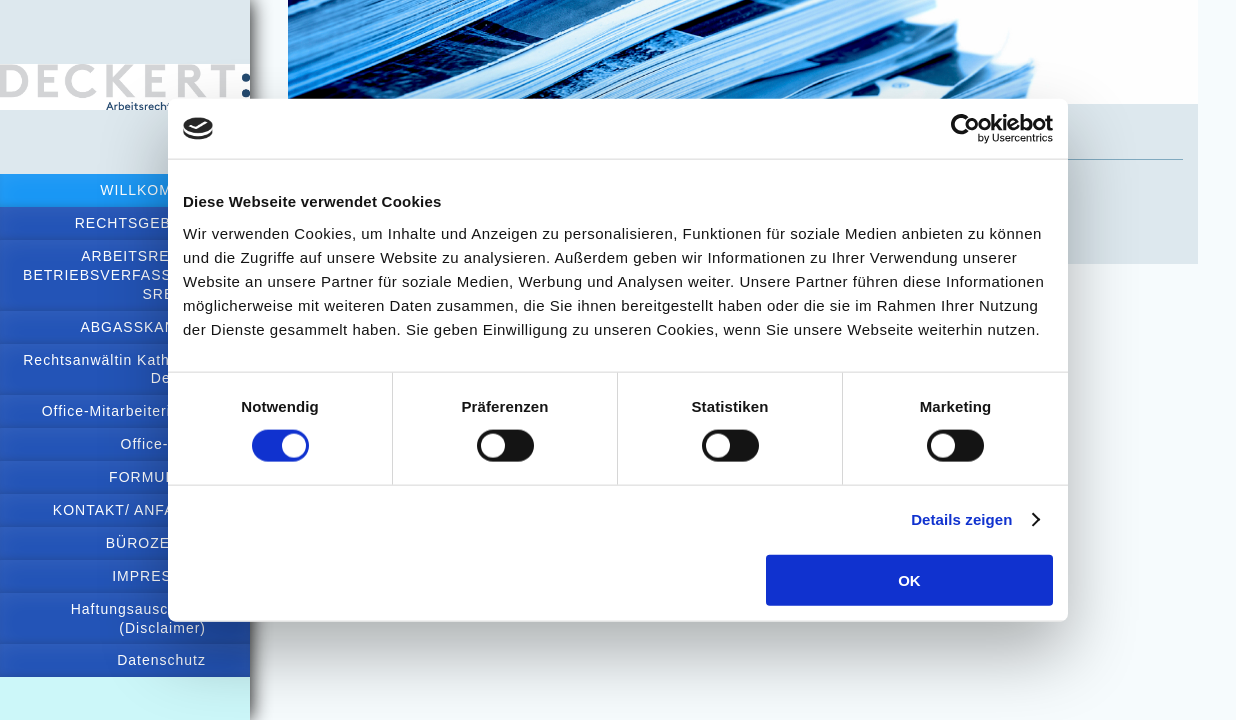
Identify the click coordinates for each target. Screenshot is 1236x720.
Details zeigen (961, 519)
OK (909, 579)
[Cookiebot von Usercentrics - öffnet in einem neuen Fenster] (965, 129)
